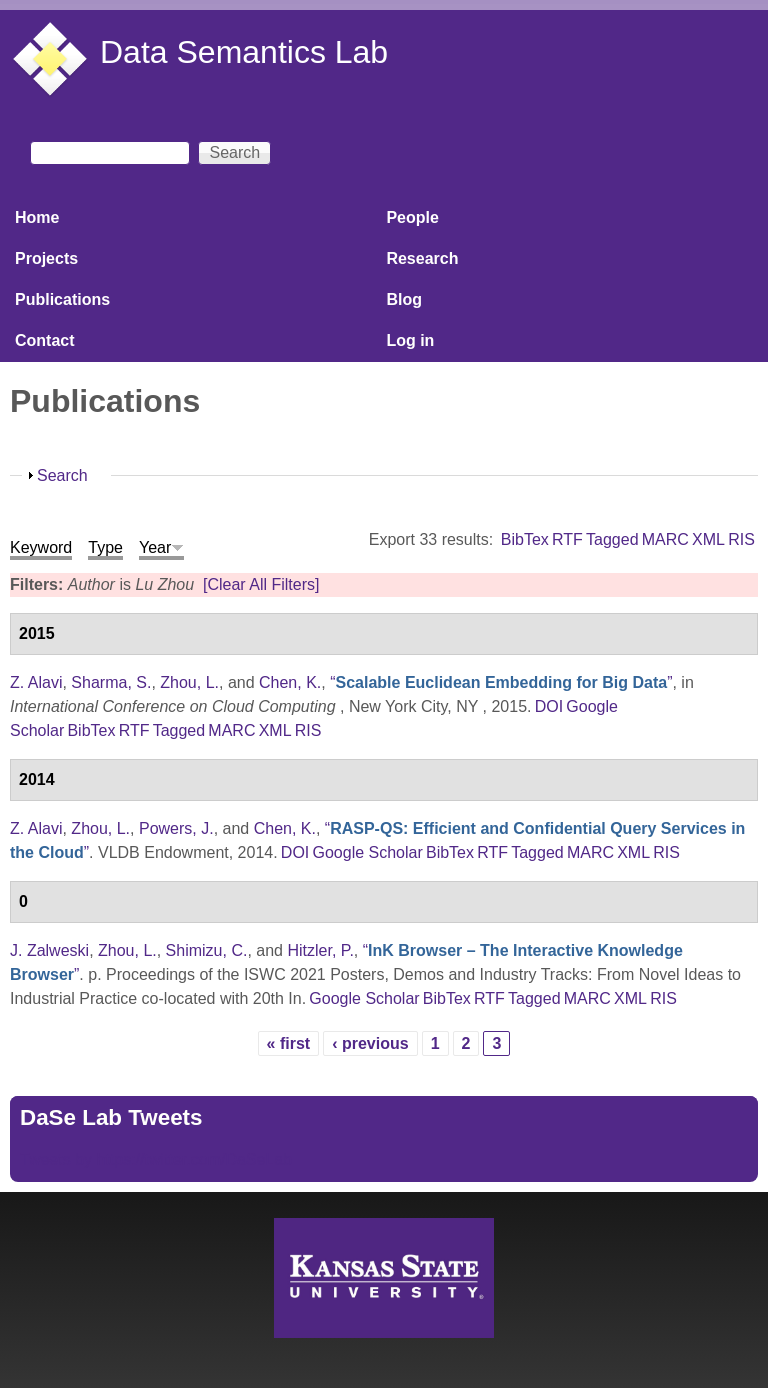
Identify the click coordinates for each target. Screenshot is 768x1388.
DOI (549, 706)
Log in (410, 340)
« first (289, 1043)
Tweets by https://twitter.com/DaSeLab (156, 1159)
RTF (567, 539)
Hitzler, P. (320, 950)
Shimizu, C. (207, 950)
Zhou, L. (189, 682)
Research (422, 258)
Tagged (612, 539)
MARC (665, 539)
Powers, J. (176, 828)
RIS (741, 539)
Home (37, 217)
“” (501, 682)
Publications (62, 299)
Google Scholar (367, 852)
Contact (45, 340)
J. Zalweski (49, 950)
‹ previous (370, 1043)
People (412, 217)
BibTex (525, 539)
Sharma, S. (111, 682)
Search (62, 475)
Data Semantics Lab (244, 52)
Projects (46, 258)
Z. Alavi (36, 682)
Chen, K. (290, 682)
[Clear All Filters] (261, 584)
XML (708, 539)
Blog (404, 299)
